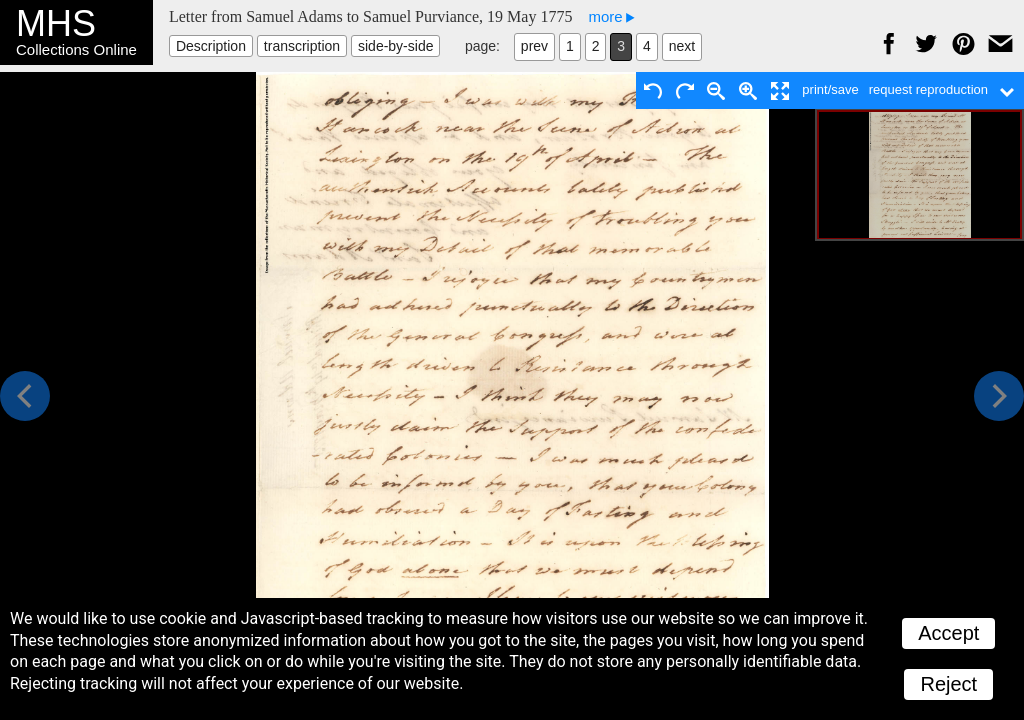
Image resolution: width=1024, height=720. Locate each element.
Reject (948, 684)
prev (534, 46)
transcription (302, 46)
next (682, 46)
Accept (948, 633)
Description (211, 46)
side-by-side (395, 46)
